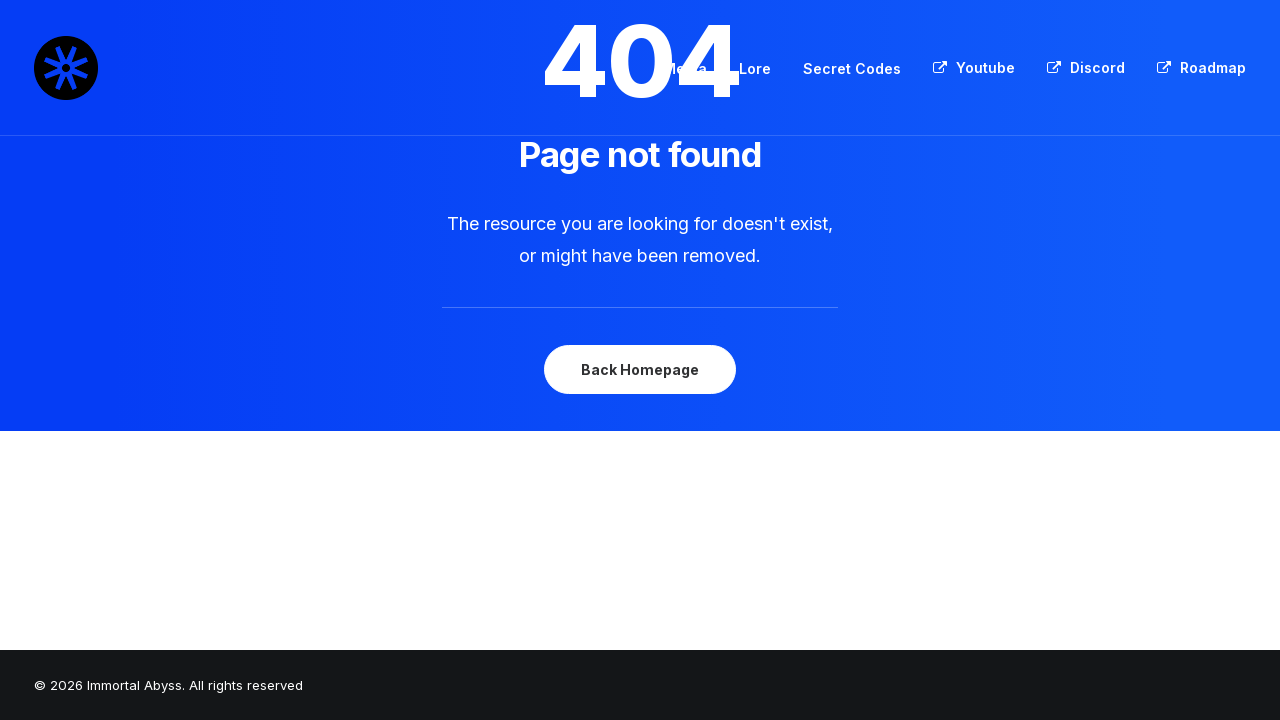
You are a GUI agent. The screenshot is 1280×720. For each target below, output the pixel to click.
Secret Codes (852, 68)
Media (685, 68)
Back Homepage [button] (640, 369)
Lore (755, 68)
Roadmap (1213, 67)
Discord (1097, 67)
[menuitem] (692, 69)
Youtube (985, 67)
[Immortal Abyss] (66, 68)
